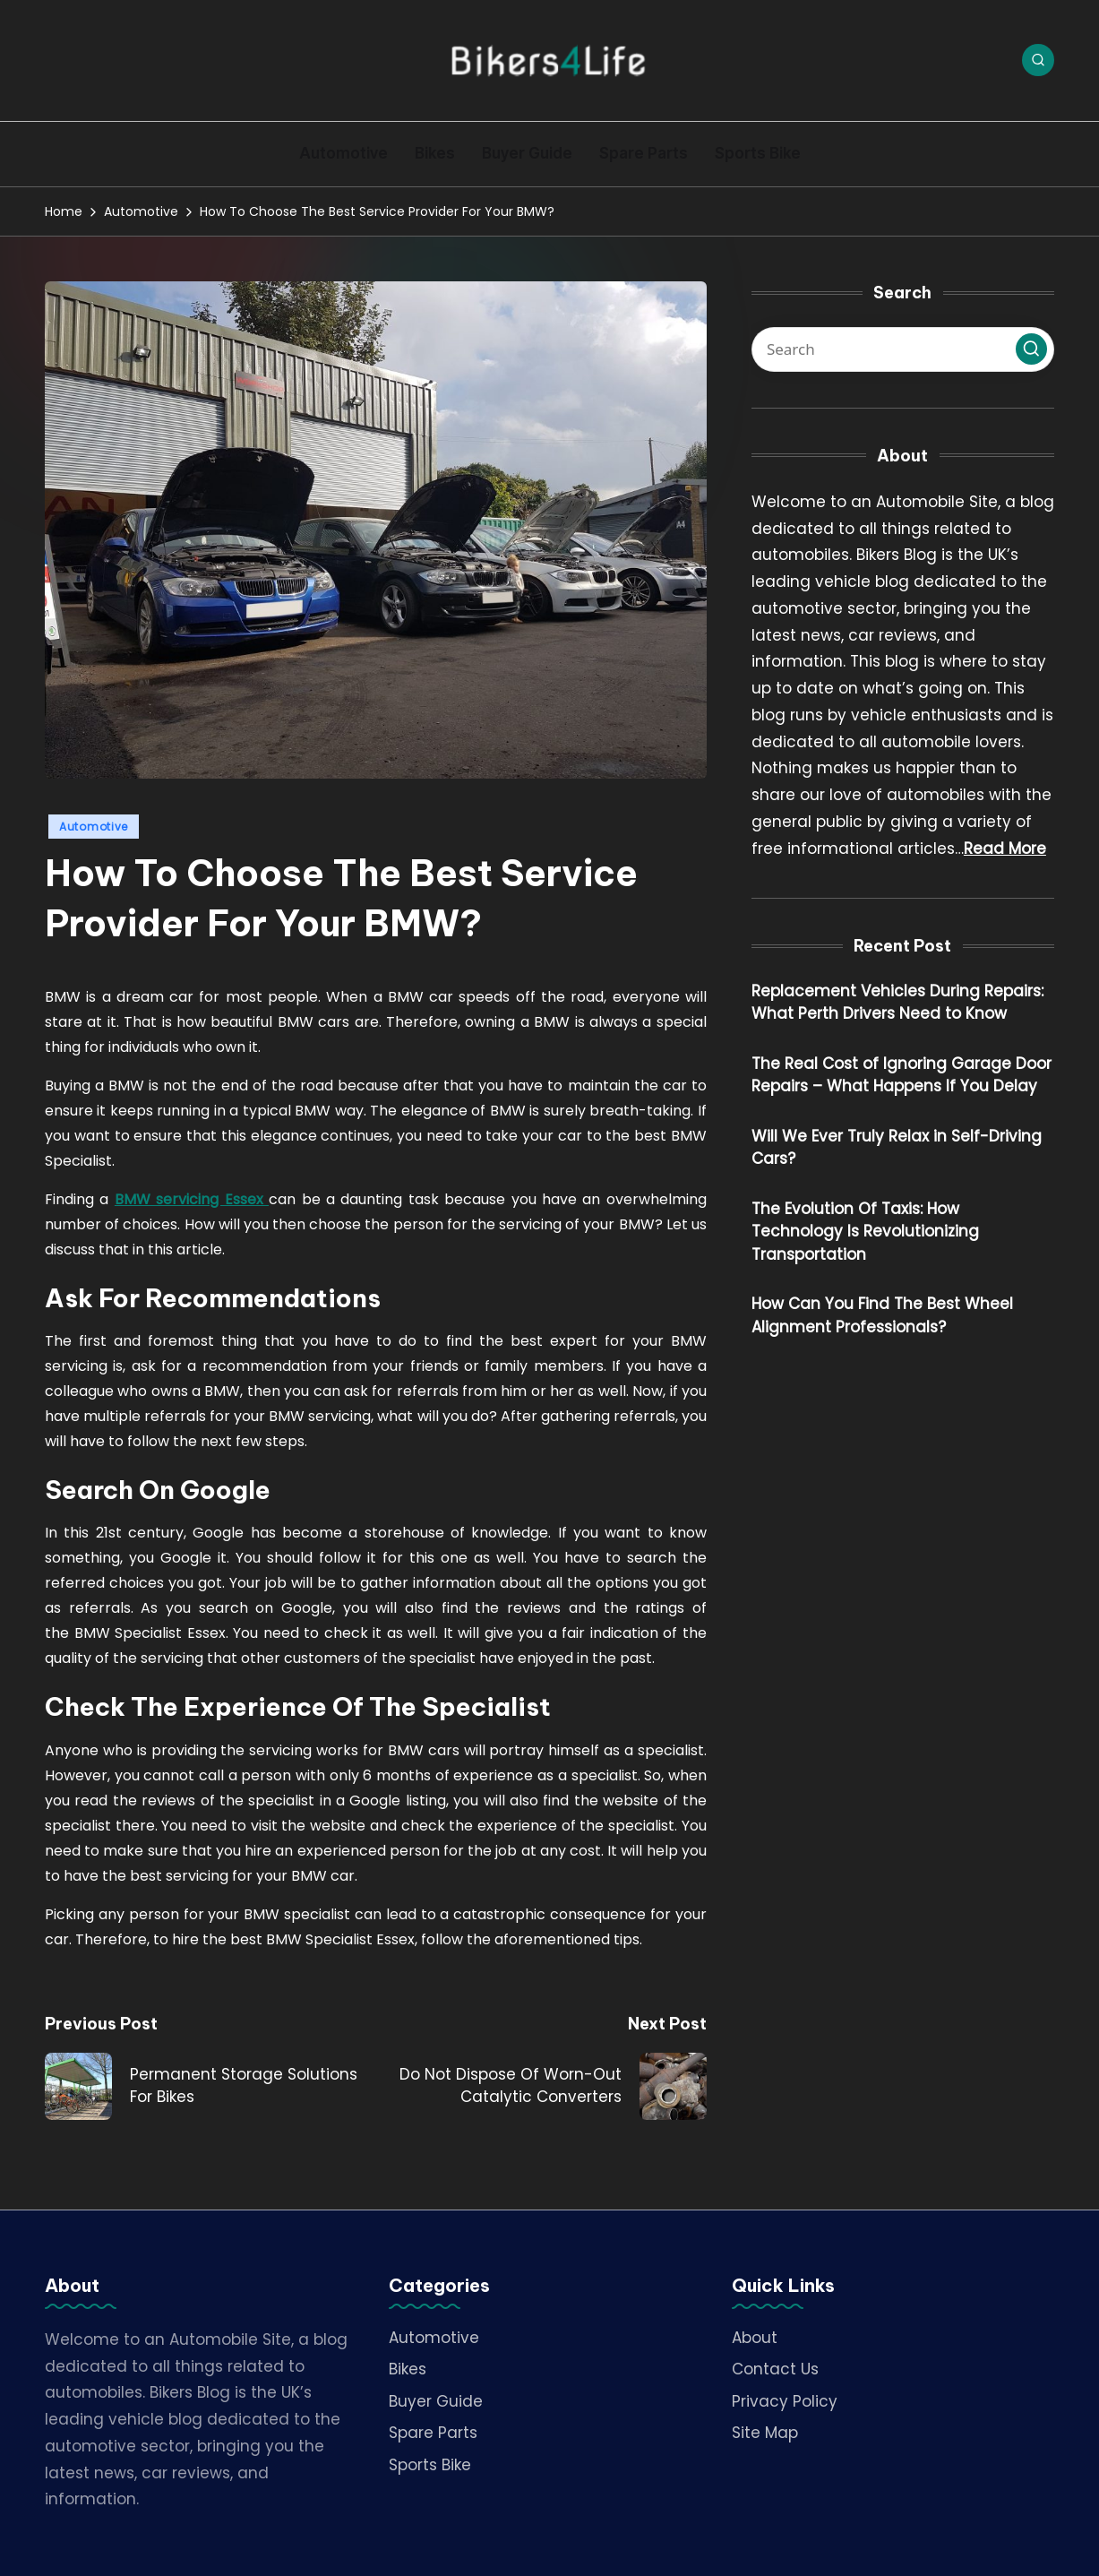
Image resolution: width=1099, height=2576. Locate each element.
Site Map (765, 2432)
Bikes (407, 2369)
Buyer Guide (436, 2401)
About (754, 2337)
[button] (1031, 349)
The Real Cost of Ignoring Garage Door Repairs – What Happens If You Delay (901, 1075)
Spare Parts (433, 2432)
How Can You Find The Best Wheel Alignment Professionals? (882, 1315)
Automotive (93, 826)
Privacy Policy (784, 2401)
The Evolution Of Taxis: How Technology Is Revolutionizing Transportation (865, 1231)
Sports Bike (430, 2465)
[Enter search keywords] (902, 349)
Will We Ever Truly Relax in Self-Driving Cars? (896, 1147)
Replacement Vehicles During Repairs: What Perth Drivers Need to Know (897, 1002)
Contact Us (775, 2369)
